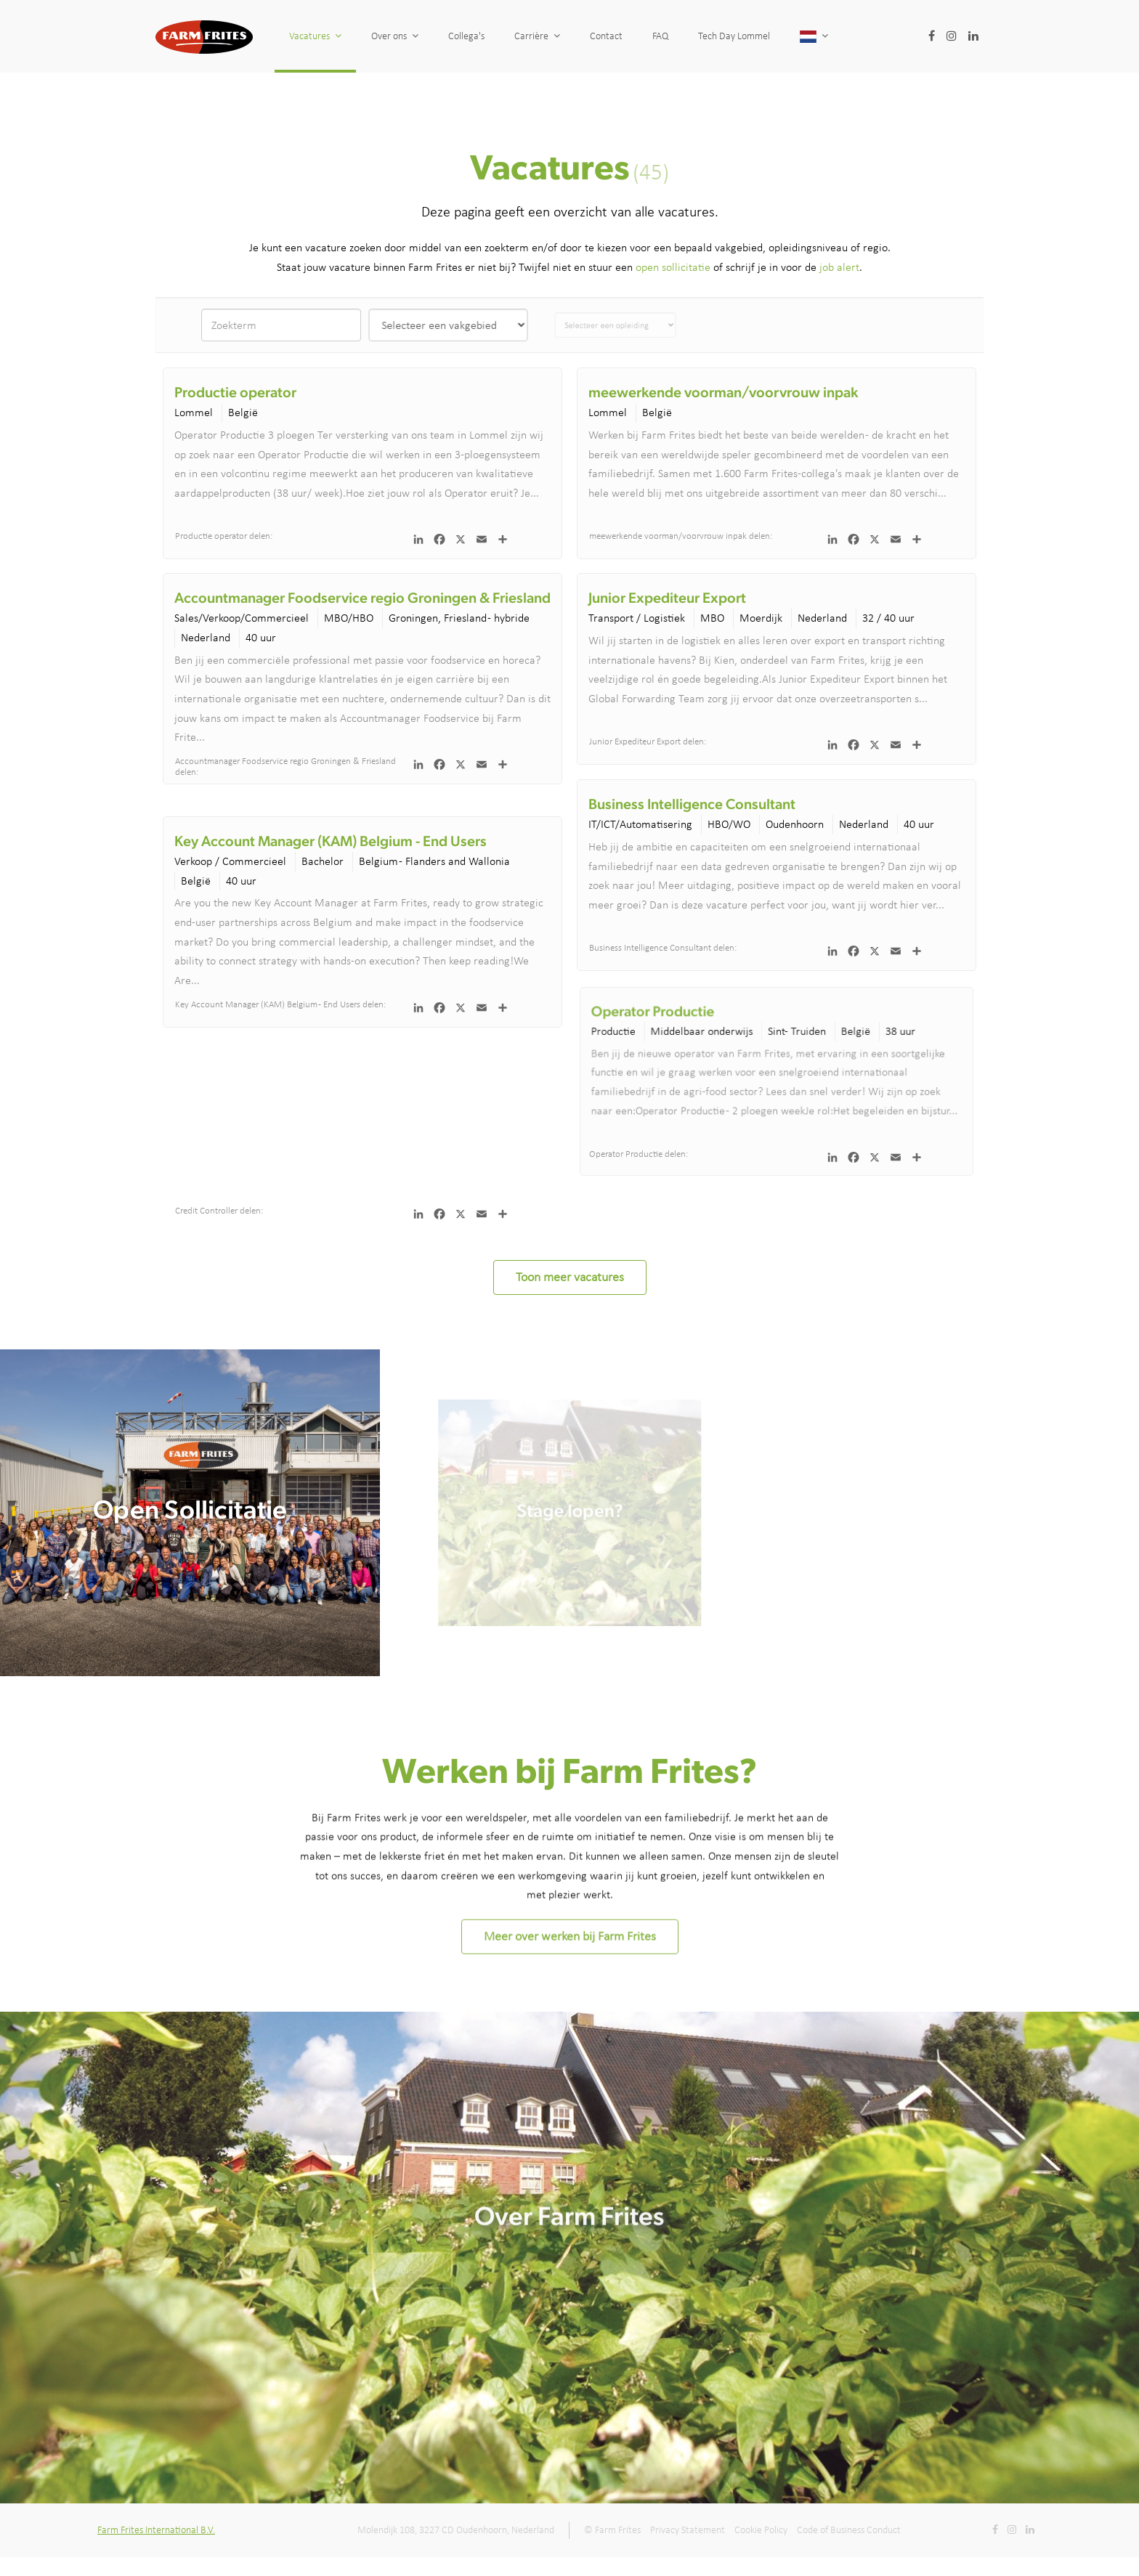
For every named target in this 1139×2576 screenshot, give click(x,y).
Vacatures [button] (315, 36)
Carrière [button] (537, 36)
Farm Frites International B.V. (156, 2530)
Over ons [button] (394, 36)
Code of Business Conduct (849, 2530)
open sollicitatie (673, 267)
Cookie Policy (760, 2530)
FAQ (692, 36)
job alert (839, 267)
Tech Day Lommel (799, 36)
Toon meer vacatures (570, 1277)
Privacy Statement (687, 2530)
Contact (610, 36)
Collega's (466, 36)
